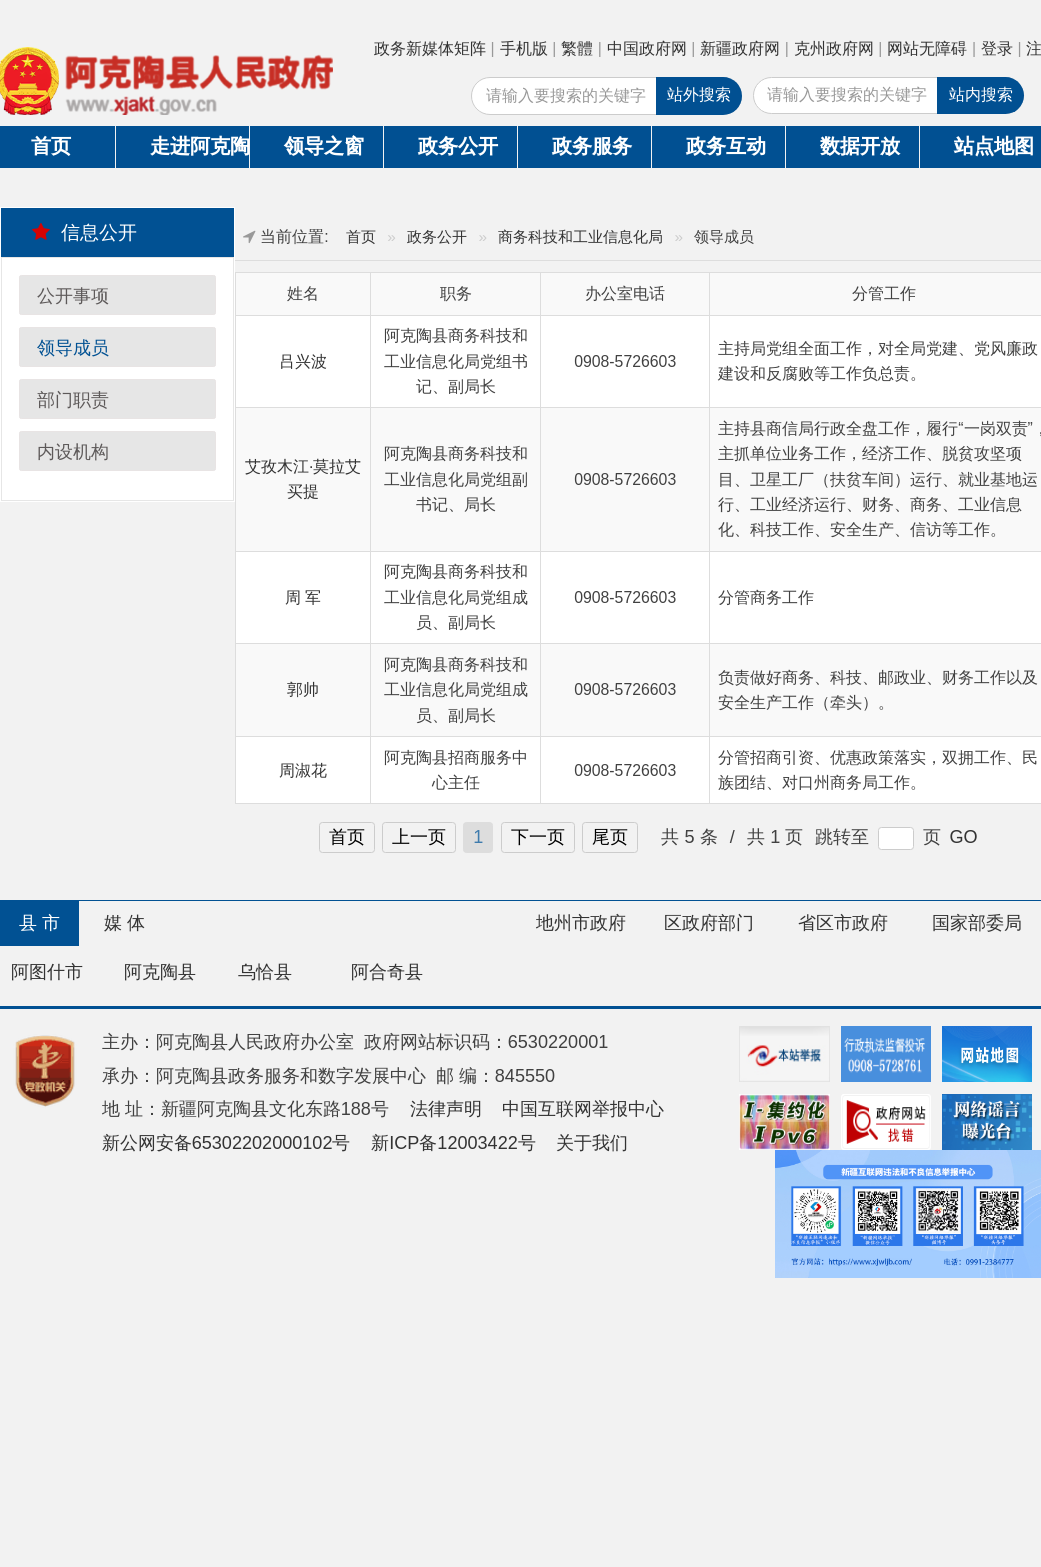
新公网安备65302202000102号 (226, 1143)
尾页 (610, 837)
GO (964, 837)
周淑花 (303, 770)
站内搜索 (981, 94)
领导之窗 (324, 146)
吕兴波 (303, 361)
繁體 (577, 48)
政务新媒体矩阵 (430, 48)
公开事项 (73, 296)
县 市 (39, 923)
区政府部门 (709, 923)
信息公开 (84, 232)
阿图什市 (47, 972)
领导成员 (73, 348)
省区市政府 (843, 923)
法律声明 (446, 1109)
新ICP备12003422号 (453, 1143)
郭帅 (303, 689)
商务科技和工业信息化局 (580, 236)
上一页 (419, 837)
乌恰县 (265, 972)
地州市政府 (581, 923)
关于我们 (592, 1143)
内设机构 (73, 452)
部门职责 (73, 400)
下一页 (538, 837)
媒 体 (124, 923)
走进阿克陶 (199, 146)
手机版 (524, 48)
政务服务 (592, 146)
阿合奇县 (387, 972)
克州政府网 (834, 48)
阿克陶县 (160, 972)
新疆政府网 (740, 48)
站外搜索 (699, 94)
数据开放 (860, 146)
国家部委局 (977, 923)
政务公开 (458, 146)
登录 (997, 48)
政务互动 (726, 146)
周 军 (303, 597)
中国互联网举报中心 (583, 1109)
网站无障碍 (927, 48)
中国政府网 (647, 48)
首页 (361, 236)
